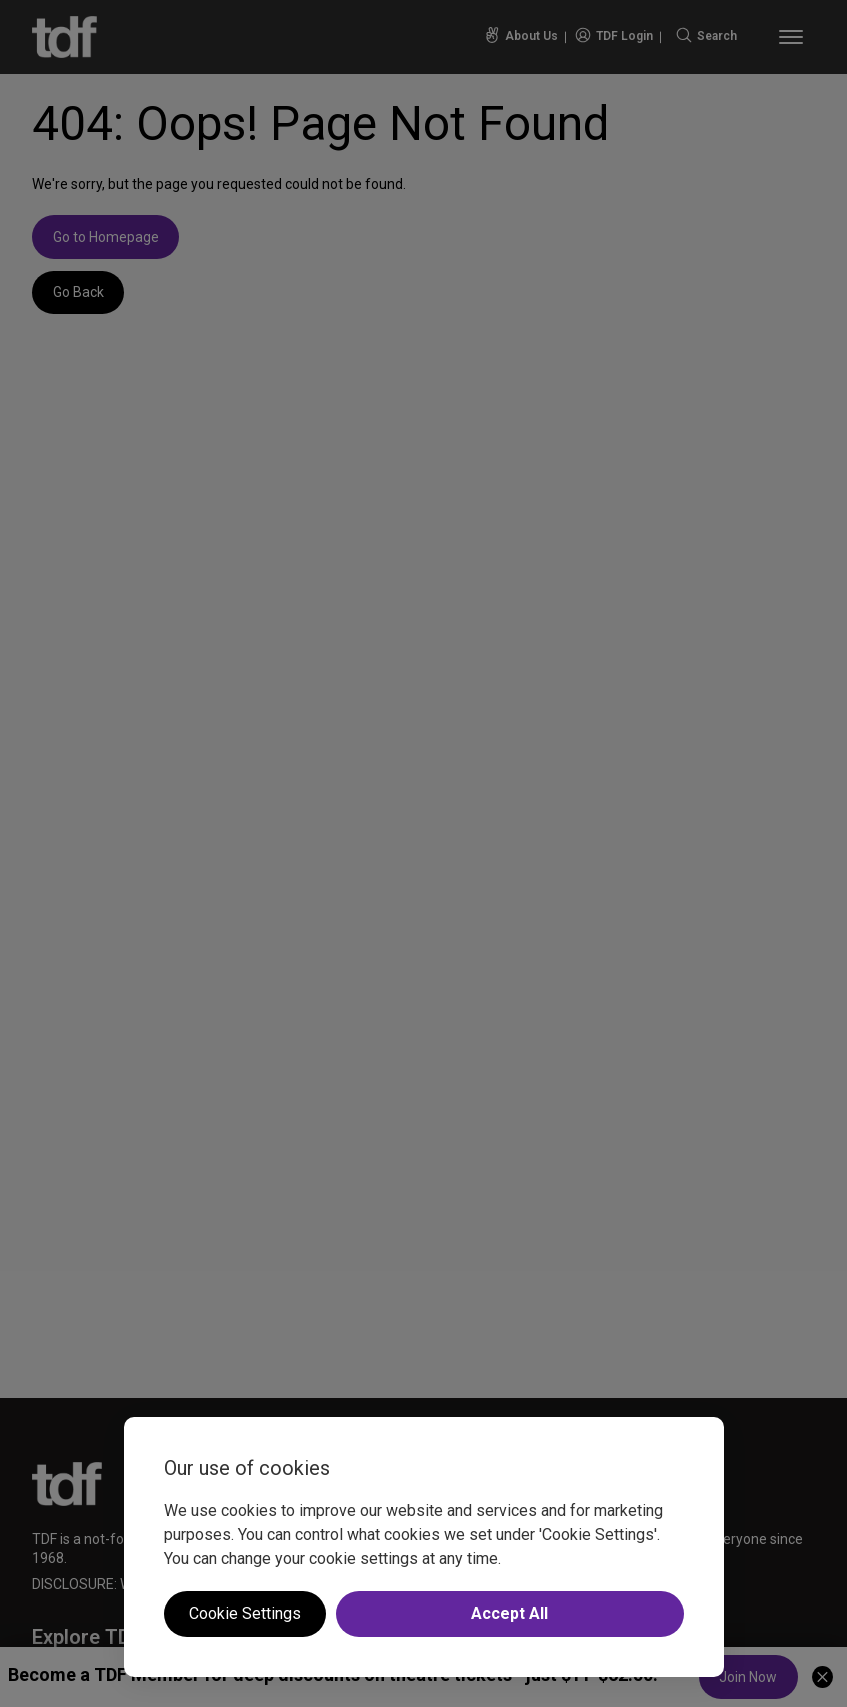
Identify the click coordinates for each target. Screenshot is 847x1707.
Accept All (509, 1613)
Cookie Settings (245, 1613)
